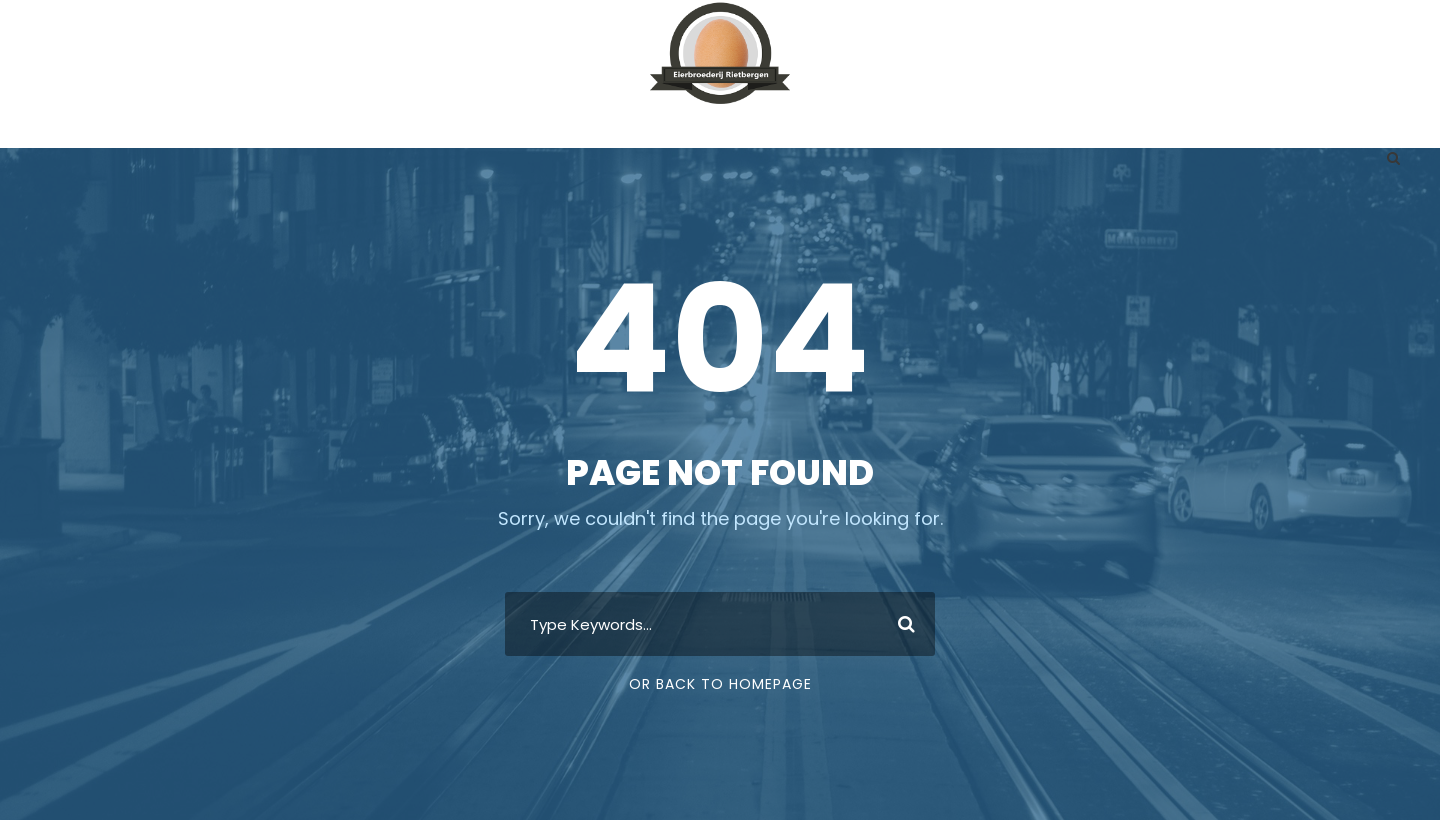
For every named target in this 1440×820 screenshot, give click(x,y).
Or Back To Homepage (720, 684)
